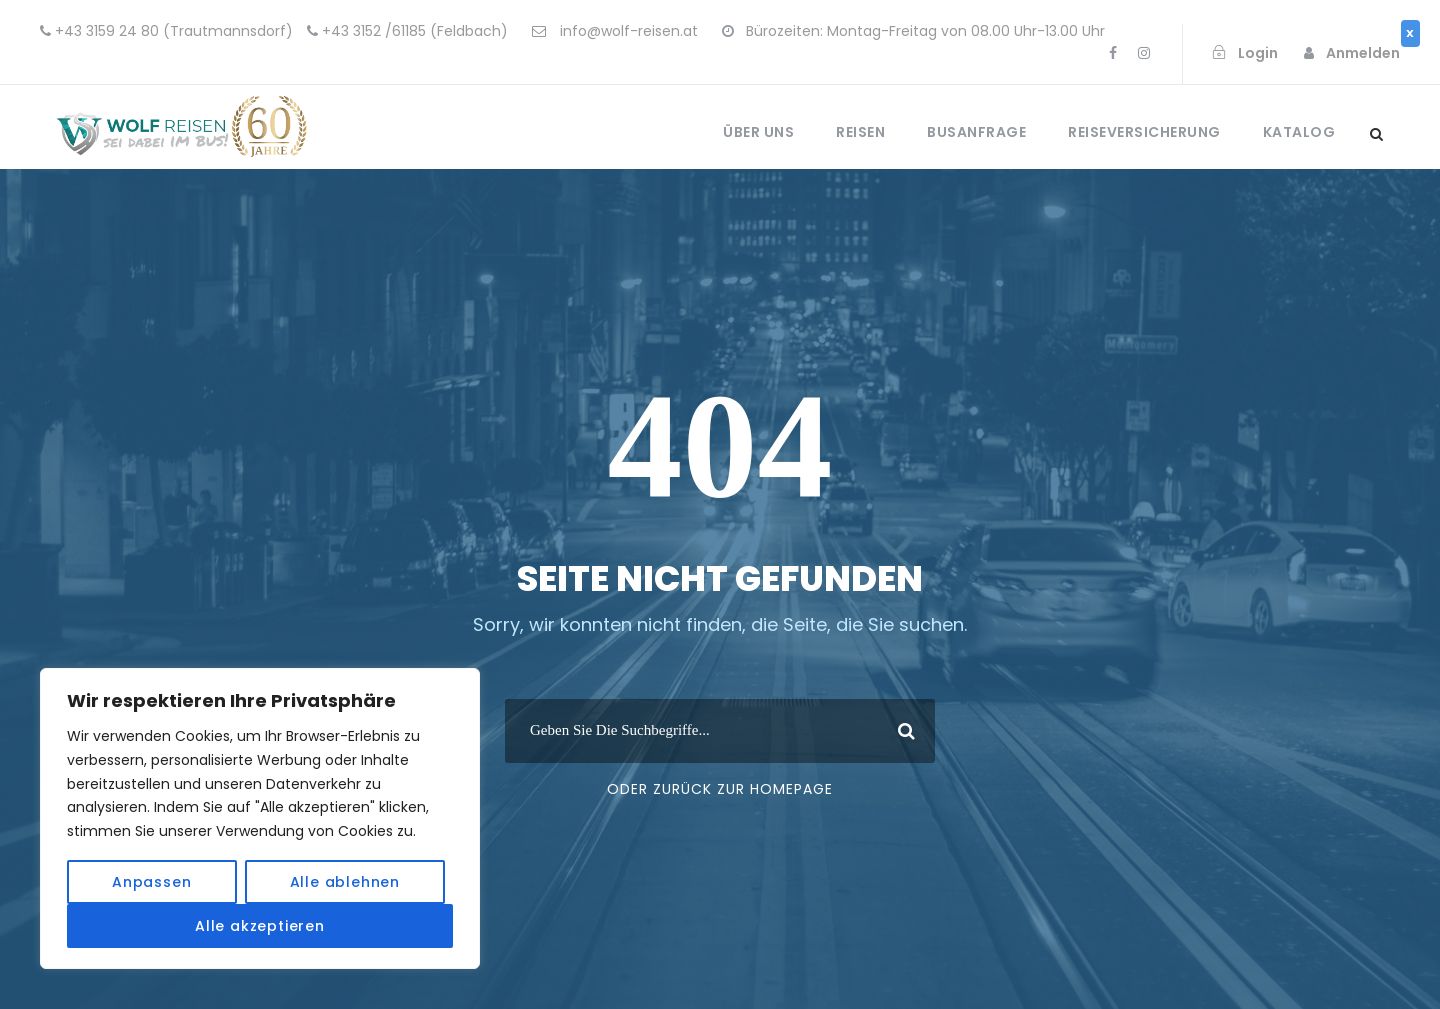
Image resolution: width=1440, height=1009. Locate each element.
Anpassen (151, 882)
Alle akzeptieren (260, 926)
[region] (260, 818)
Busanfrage (976, 132)
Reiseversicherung (1144, 132)
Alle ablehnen (345, 882)
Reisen (860, 132)
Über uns (758, 132)
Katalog (1299, 132)
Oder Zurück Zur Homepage (720, 789)
